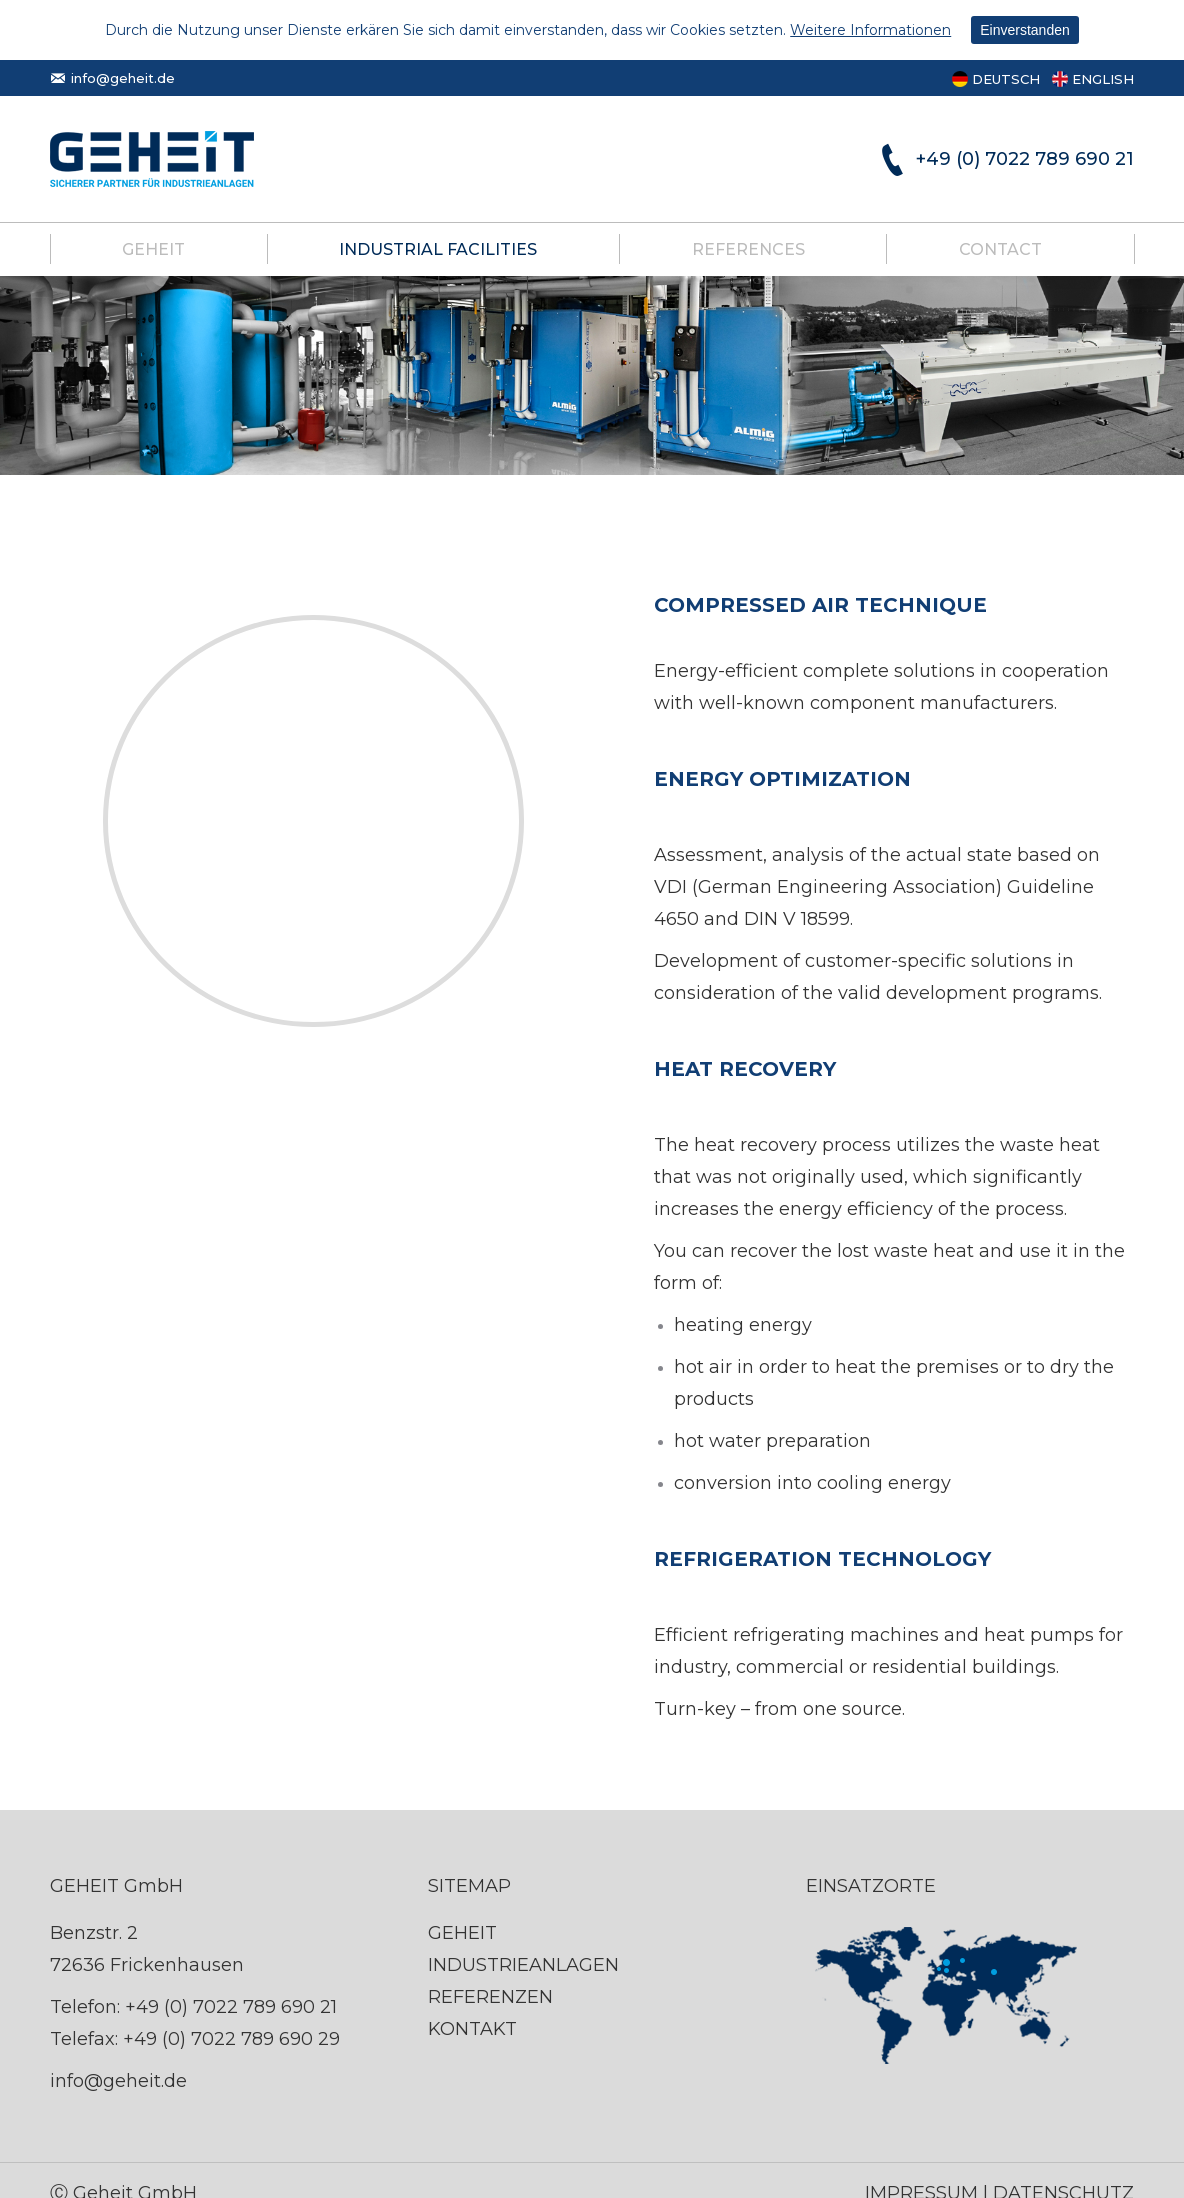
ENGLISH (1103, 79)
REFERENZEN (490, 1997)
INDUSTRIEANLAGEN (523, 1965)
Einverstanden (1025, 30)
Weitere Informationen (870, 30)
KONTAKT (472, 2029)
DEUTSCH (1006, 79)
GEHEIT (462, 1933)
